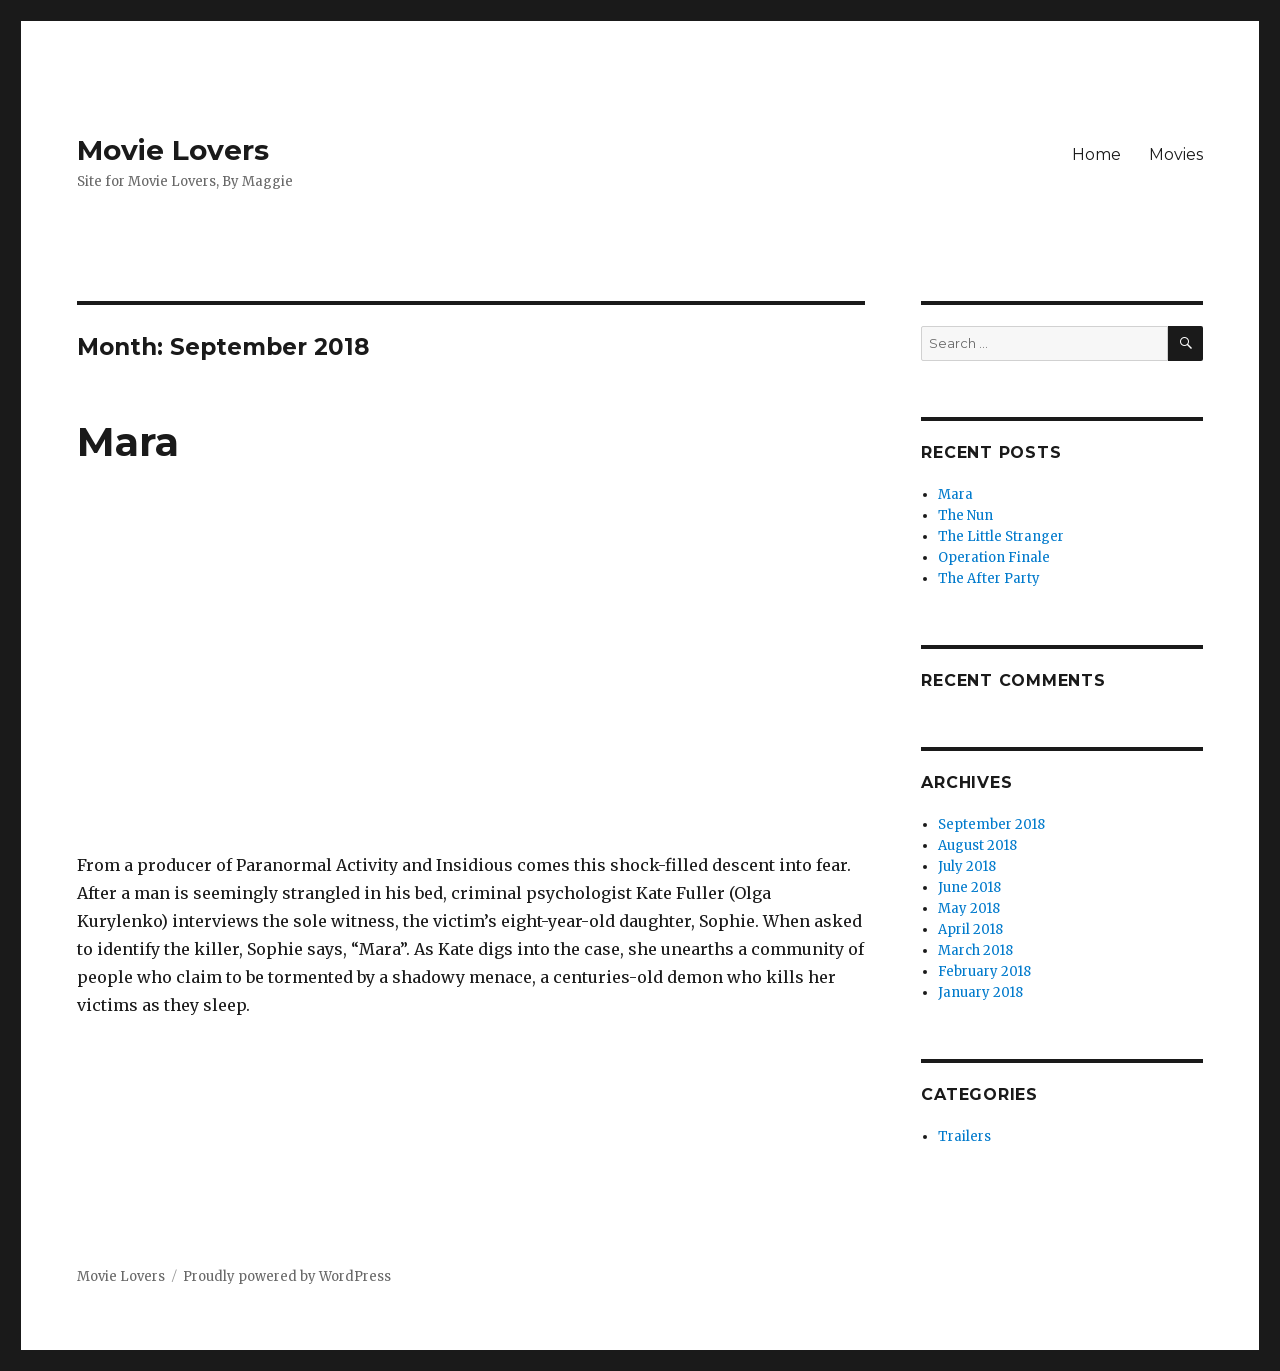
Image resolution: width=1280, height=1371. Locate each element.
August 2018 (977, 845)
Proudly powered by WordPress (287, 1276)
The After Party (989, 578)
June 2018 (969, 887)
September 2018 (991, 824)
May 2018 (969, 908)
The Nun (965, 515)
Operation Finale (994, 557)
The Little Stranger (1001, 536)
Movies (1176, 154)
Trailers (964, 1136)
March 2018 (975, 950)
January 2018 (980, 992)
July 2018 (967, 866)
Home (1096, 154)
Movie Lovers (173, 150)
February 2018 (984, 971)
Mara (128, 441)
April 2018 (970, 929)
